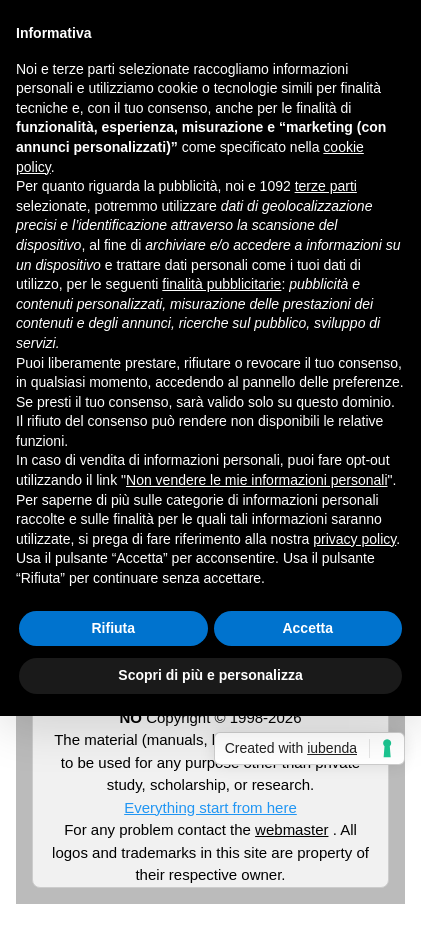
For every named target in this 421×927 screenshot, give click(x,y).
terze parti (326, 186)
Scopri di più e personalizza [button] (210, 675)
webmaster (291, 829)
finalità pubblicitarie (221, 284)
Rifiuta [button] (113, 628)
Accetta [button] (307, 628)
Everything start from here (210, 807)
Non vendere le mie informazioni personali (256, 480)
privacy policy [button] (354, 539)
